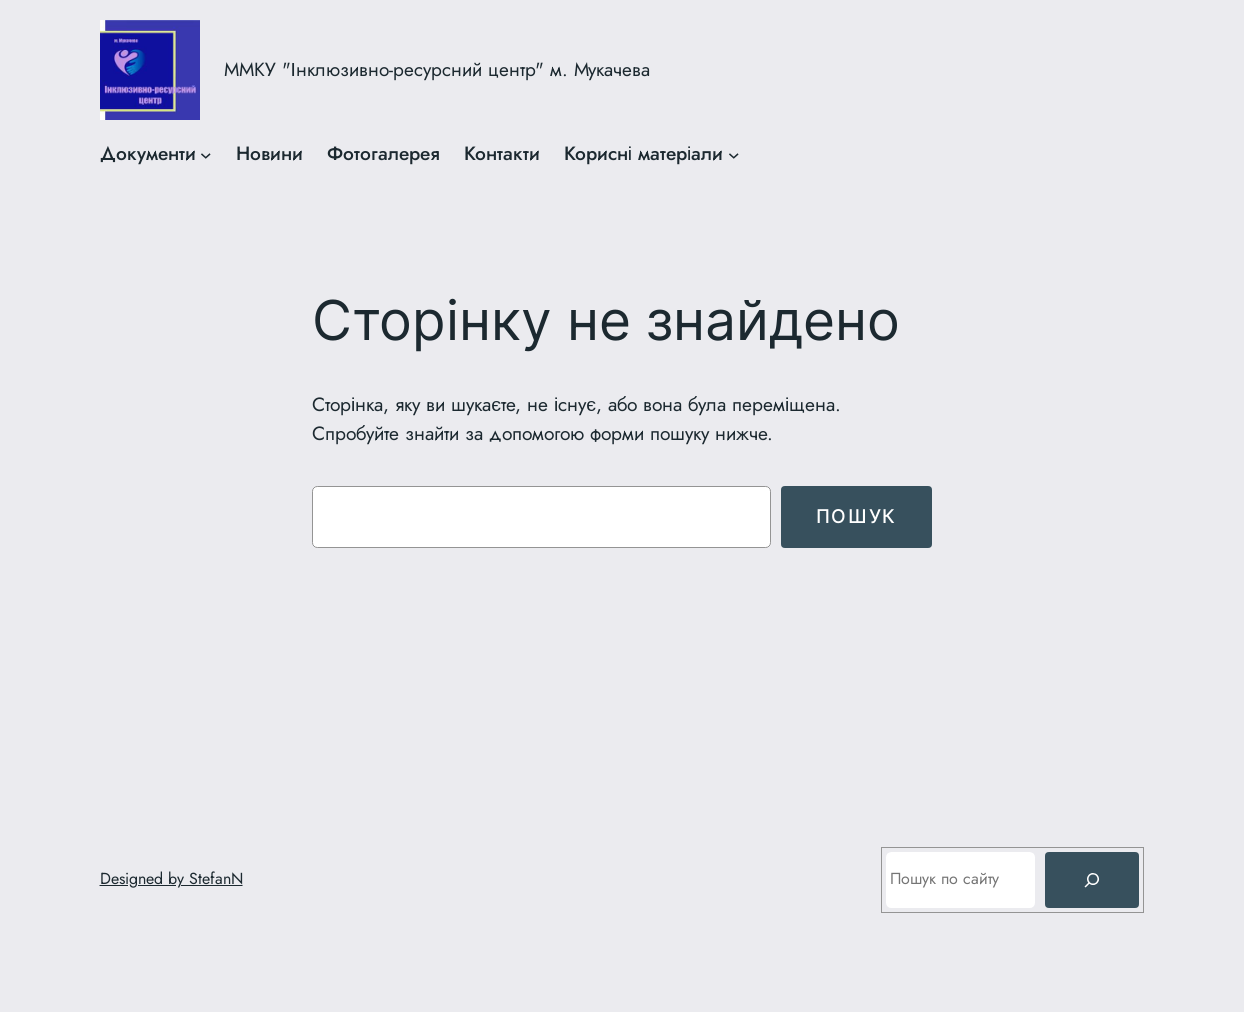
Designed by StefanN (171, 878)
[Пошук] (1092, 880)
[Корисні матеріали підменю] (734, 154)
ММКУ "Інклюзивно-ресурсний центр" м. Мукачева (437, 69)
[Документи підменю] (206, 154)
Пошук (856, 516)
